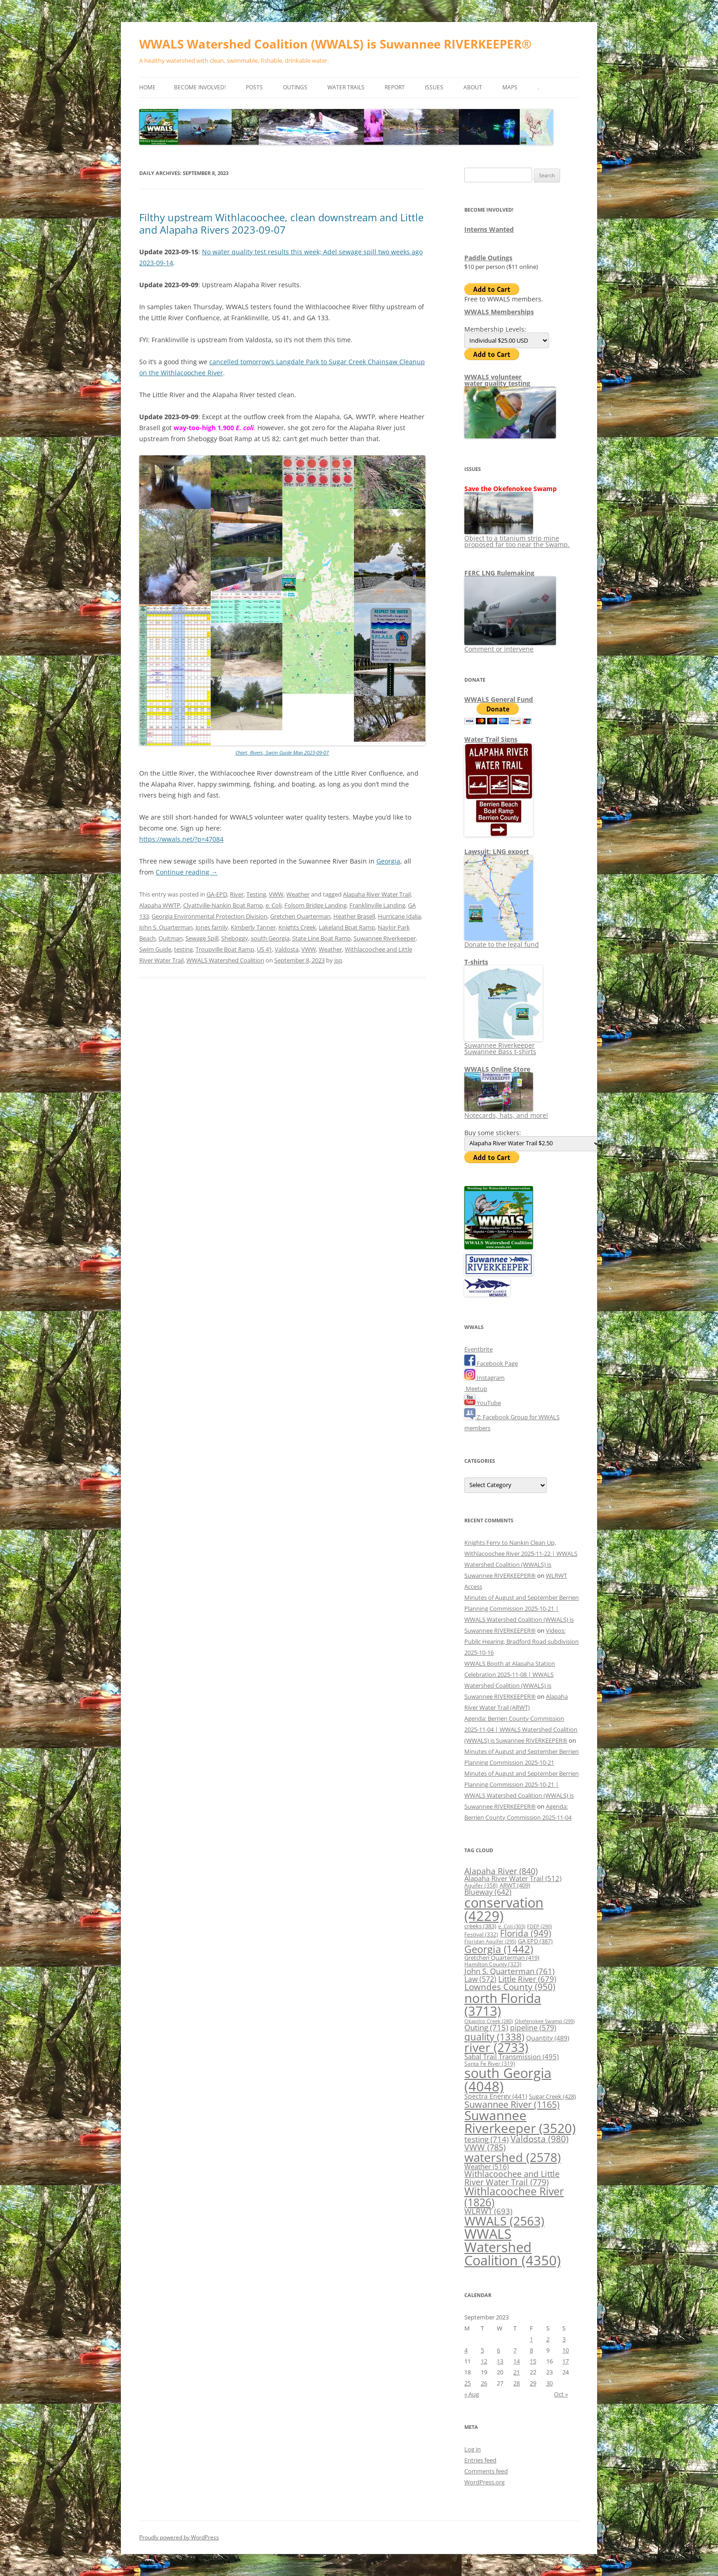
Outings (295, 87)
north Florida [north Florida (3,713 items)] (502, 2004)
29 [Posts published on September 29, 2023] (533, 2383)
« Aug (471, 2394)
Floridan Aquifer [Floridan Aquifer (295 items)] (490, 1941)
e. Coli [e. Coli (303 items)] (511, 1926)
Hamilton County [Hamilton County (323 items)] (493, 1964)
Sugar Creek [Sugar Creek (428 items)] (552, 2096)
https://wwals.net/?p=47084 (181, 839)
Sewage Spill (201, 938)
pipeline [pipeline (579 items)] (533, 2028)
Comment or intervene (510, 645)
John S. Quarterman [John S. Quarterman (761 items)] (509, 1970)
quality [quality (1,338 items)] (494, 2036)
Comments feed (486, 2471)
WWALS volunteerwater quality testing (497, 380)
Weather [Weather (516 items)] (486, 2166)
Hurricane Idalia (399, 916)
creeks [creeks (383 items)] (480, 1926)
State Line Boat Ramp (321, 938)
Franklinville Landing (377, 905)
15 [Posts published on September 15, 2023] (533, 2361)
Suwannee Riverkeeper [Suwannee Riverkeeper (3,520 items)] (520, 2121)
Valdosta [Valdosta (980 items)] (540, 2139)
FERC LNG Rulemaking (499, 573)
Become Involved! (200, 87)
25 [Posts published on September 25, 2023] (467, 2383)
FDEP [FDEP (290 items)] (539, 1926)
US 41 (264, 949)
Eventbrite (478, 1349)
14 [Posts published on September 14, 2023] (516, 2361)
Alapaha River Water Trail (377, 894)
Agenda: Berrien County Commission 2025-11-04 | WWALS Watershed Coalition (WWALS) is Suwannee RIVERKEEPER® (520, 1729)
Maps (509, 87)
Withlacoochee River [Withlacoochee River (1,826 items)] (514, 2196)
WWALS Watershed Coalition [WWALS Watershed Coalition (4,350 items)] (512, 2247)
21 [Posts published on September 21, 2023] (516, 2372)
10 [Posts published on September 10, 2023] (565, 2350)
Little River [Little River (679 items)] (527, 1979)
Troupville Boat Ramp (225, 949)
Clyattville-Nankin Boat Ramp (223, 905)
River (237, 894)
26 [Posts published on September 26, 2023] (484, 2383)
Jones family (212, 927)
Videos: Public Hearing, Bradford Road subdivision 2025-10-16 (521, 1641)
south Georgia (270, 938)
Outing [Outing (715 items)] (486, 2027)
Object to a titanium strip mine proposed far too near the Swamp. (517, 538)
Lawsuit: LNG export (496, 851)
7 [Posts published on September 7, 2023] (515, 2350)
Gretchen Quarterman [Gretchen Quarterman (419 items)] (501, 1957)
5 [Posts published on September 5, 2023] (482, 2350)
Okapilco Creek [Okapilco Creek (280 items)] (488, 2021)
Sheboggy (234, 938)
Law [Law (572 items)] (480, 1979)
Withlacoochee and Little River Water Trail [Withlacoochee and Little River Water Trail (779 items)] (512, 2178)
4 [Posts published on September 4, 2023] (466, 2350)
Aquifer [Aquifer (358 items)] (481, 1885)
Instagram (484, 1377)
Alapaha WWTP (159, 905)
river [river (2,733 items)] (496, 2047)
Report (395, 87)
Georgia (388, 861)
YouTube (482, 1403)
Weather (298, 894)
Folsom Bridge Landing (315, 905)
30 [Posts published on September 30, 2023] (549, 2383)
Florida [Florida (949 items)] (525, 1933)
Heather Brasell (354, 916)
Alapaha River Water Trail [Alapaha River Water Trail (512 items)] (512, 1878)
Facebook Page (491, 1363)
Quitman (170, 938)
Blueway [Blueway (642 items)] (487, 1892)
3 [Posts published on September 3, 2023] (564, 2339)
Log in (472, 2449)
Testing (256, 894)
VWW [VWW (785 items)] (485, 2147)
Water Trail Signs (490, 739)
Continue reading (187, 872)
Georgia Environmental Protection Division (209, 916)
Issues (434, 87)
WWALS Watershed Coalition (225, 960)
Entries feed (480, 2460)
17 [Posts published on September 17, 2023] (565, 2361)
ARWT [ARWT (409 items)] (515, 1885)
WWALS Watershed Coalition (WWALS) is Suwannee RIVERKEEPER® (335, 44)
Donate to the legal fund (501, 941)
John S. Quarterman (166, 927)
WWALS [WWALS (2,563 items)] (504, 2221)
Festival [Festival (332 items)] (481, 1934)
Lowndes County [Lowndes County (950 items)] (509, 1987)
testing (183, 949)
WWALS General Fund (498, 699)
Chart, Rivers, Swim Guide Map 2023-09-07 (282, 752)
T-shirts (476, 961)
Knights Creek (297, 927)
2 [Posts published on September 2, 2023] (547, 2339)
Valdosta (287, 949)
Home (147, 87)
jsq (338, 960)
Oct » (561, 2394)
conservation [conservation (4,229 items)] (504, 1909)
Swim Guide (155, 949)
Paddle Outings (488, 257)
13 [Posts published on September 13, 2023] (500, 2361)
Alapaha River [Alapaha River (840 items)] (501, 1870)
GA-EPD (217, 894)
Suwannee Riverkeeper (385, 938)
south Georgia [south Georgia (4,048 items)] (507, 2079)
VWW (276, 894)
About (472, 87)
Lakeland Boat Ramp (347, 927)
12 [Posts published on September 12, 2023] (484, 2361)
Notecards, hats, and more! (506, 1112)
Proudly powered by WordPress (179, 2537)
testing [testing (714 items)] (486, 2139)
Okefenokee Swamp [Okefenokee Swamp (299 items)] (545, 2021)
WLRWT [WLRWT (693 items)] (488, 2211)
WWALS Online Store (497, 1069)
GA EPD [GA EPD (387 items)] (535, 1941)
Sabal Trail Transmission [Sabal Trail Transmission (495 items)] (511, 2056)
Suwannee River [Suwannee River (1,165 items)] (512, 2104)
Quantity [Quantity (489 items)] (547, 2038)
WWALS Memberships (499, 311)
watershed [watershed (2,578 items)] (512, 2157)
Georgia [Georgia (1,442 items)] (498, 1949)
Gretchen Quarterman (300, 916)
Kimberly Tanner (253, 927)
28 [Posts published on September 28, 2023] (516, 2383)
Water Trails (345, 87)
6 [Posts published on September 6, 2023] (498, 2350)
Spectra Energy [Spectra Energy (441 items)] (495, 2096)
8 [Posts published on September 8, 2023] (531, 2350)
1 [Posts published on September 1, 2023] (531, 2339)
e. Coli (274, 905)
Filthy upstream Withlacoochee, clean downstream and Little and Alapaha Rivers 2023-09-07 (281, 223)
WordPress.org (484, 2482)
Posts (254, 87)
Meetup (475, 1388)
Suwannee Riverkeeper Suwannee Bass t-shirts (503, 1045)
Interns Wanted (489, 229)
